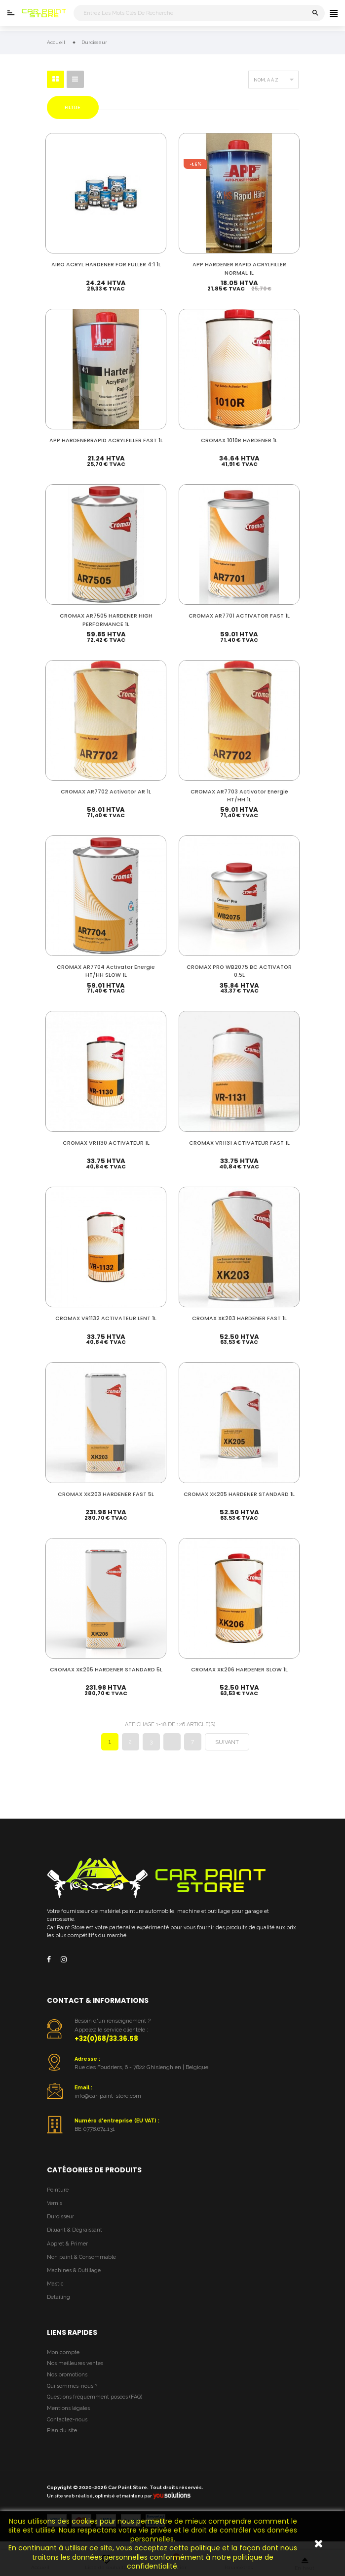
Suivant (227, 1749)
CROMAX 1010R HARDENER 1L (239, 439)
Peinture (58, 2197)
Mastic (55, 2291)
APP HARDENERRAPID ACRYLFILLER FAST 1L (106, 443)
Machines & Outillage (74, 2278)
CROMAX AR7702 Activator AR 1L (106, 792)
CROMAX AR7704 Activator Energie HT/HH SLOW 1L (106, 972)
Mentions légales (68, 2415)
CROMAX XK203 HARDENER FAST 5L (106, 1497)
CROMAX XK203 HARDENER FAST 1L (239, 1321)
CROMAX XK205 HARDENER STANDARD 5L (105, 1678)
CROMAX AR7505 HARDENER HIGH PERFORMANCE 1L (106, 619)
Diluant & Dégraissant (74, 2237)
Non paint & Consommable (81, 2264)
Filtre (72, 107)
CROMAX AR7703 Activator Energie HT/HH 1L (239, 796)
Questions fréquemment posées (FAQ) (94, 2404)
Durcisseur (60, 2224)
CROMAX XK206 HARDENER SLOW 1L (239, 1674)
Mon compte (63, 2359)
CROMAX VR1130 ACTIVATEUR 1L (106, 1145)
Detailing (58, 2304)
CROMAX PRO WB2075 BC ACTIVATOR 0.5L (239, 972)
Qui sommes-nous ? (72, 2393)
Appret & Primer (67, 2250)
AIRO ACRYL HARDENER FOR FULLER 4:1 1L (106, 262)
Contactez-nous (67, 2426)
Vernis (54, 2210)
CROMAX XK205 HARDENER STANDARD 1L (239, 1497)
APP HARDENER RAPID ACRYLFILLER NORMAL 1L (239, 266)
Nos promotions (67, 2382)
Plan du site (62, 2438)
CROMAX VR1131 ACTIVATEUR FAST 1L (239, 1145)
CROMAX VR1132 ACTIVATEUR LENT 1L (105, 1321)
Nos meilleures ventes (75, 2371)
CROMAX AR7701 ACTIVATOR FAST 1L (239, 615)
